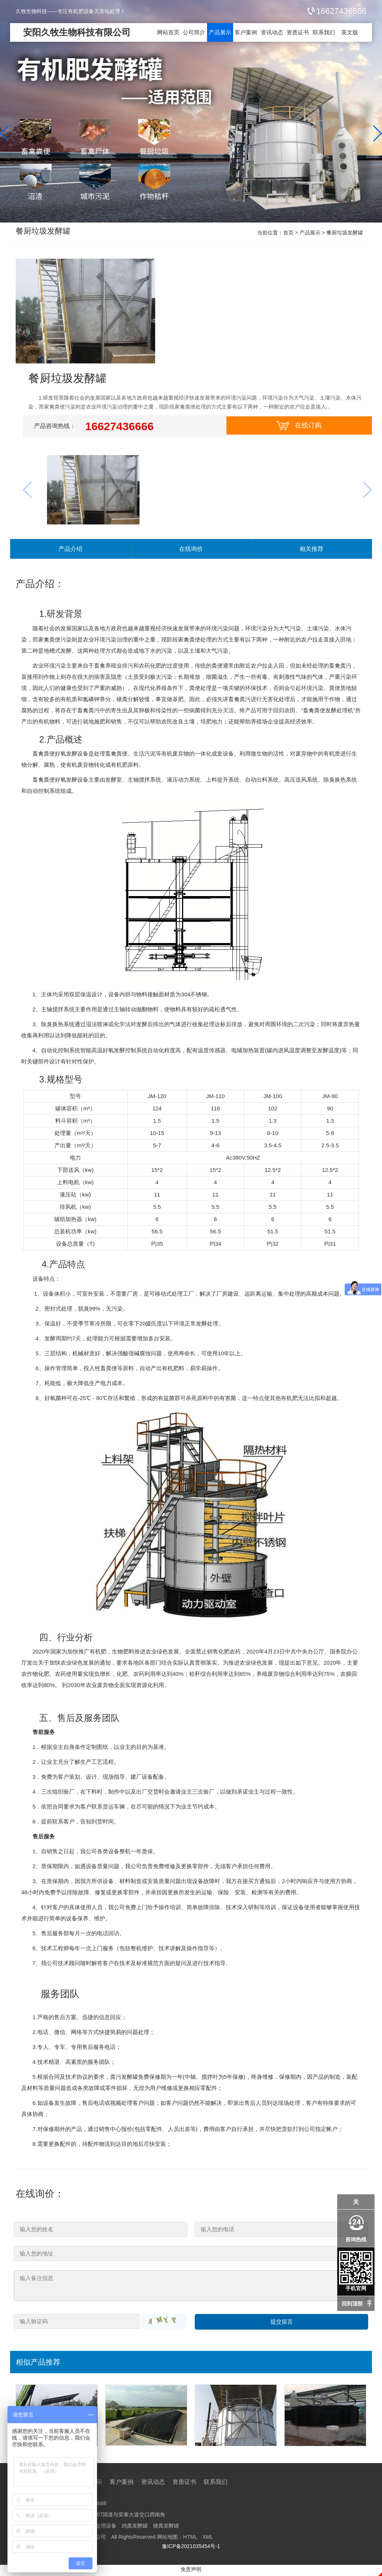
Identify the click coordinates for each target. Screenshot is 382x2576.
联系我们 (324, 32)
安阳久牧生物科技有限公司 (77, 32)
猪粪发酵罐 (166, 2528)
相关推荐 (311, 550)
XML (207, 2539)
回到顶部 (352, 2304)
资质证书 (297, 32)
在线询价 (191, 550)
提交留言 (281, 2324)
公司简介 (194, 32)
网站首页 (168, 32)
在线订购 (299, 425)
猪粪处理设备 (100, 2528)
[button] (377, 133)
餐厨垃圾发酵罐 (47, 233)
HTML (190, 2539)
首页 (288, 233)
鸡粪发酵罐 (135, 2528)
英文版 (349, 32)
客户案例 (246, 32)
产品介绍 (70, 550)
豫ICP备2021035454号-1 (191, 2548)
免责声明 (191, 2572)
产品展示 (220, 32)
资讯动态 (272, 32)
